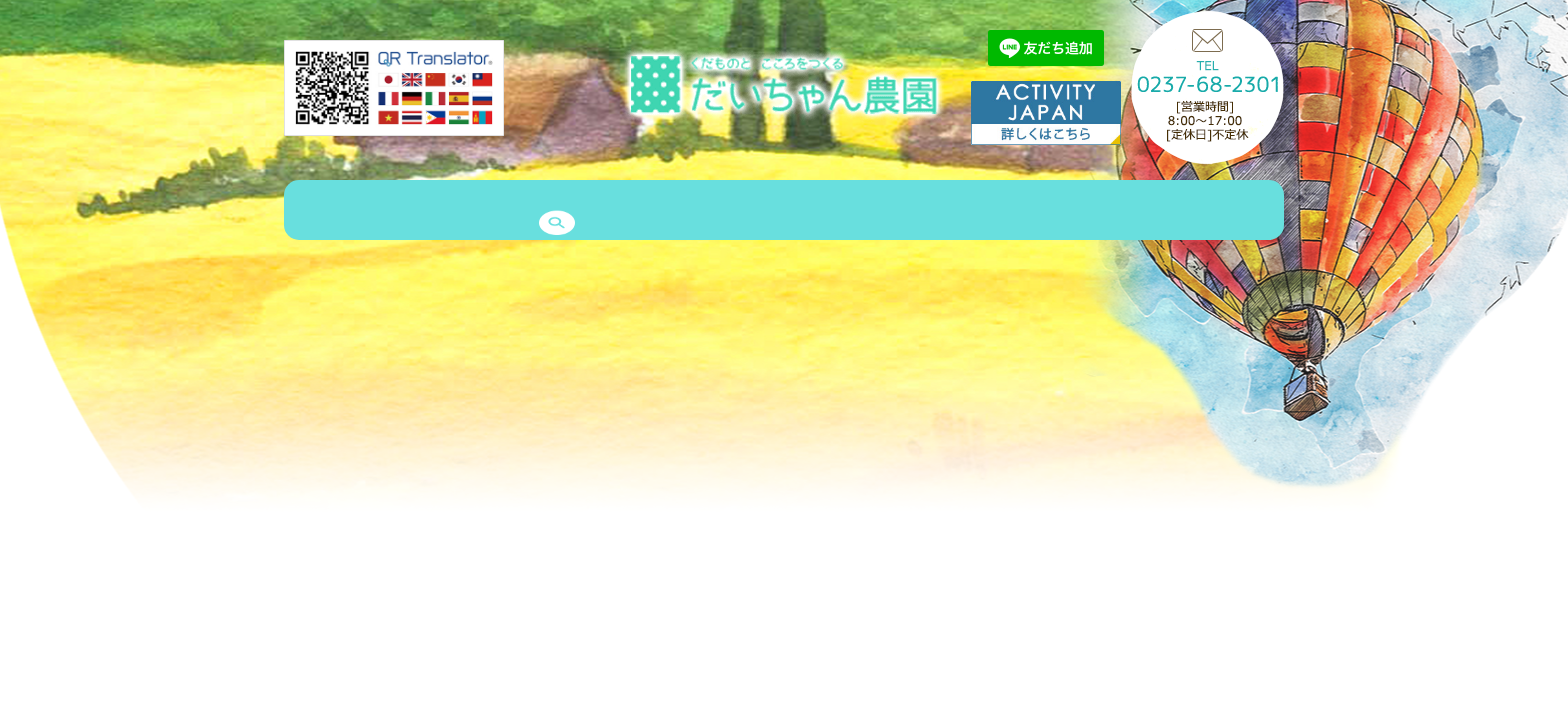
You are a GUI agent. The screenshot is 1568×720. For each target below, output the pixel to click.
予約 (1158, 212)
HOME (321, 212)
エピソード (711, 212)
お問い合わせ (1067, 212)
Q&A (976, 212)
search (1225, 212)
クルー (802, 212)
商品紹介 (494, 212)
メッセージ (892, 212)
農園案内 (404, 212)
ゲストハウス (599, 212)
